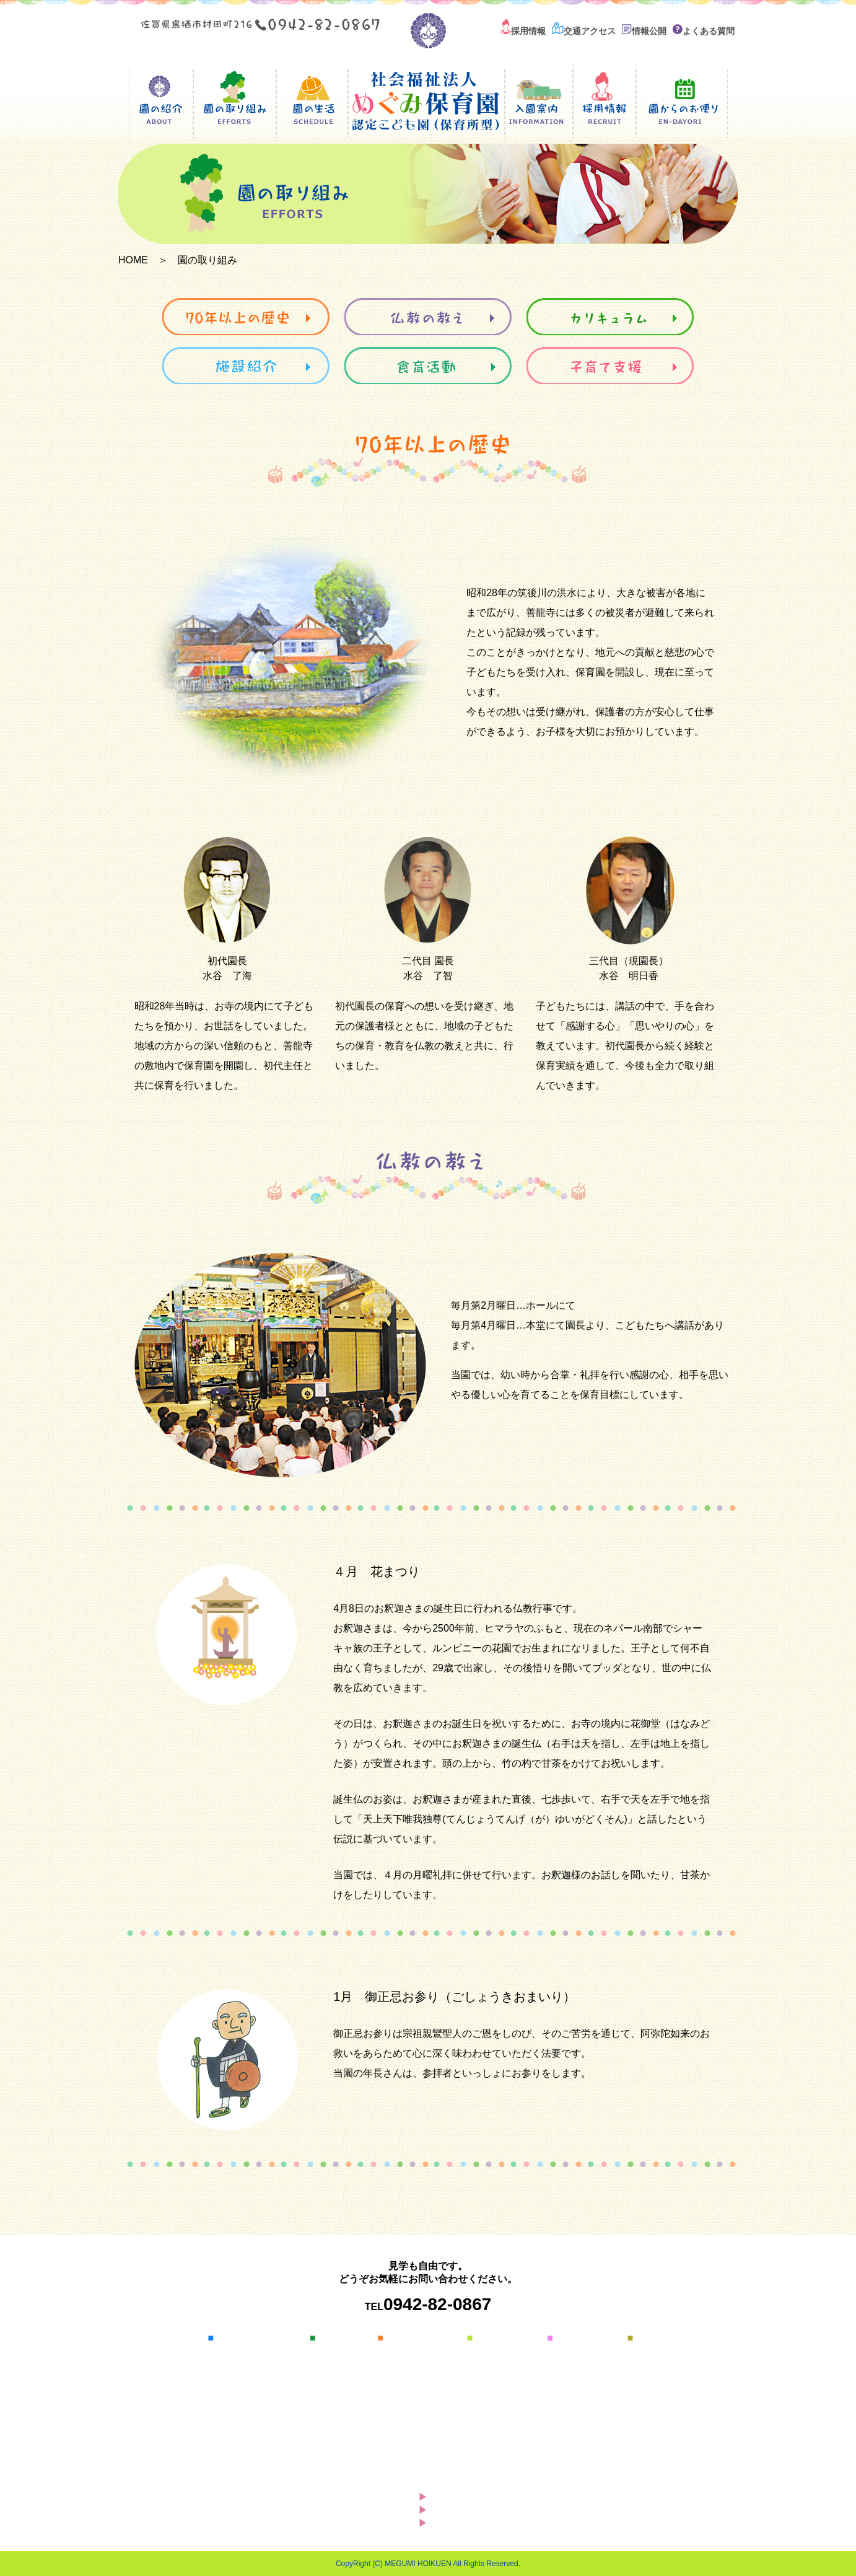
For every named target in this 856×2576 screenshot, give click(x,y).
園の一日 (339, 2352)
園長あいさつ (246, 2352)
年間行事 (339, 2367)
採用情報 (523, 31)
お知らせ (458, 2497)
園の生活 (333, 2337)
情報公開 (644, 31)
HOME (133, 260)
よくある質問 (704, 31)
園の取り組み (410, 2337)
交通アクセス (584, 31)
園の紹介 (230, 2337)
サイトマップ (467, 2510)
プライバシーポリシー (487, 2523)
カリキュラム (416, 2382)
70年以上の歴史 (421, 2352)
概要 (228, 2382)
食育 (398, 2427)
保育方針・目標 (250, 2367)
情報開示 (237, 2397)
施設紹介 (407, 2397)
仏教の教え (411, 2367)
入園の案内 (495, 2337)
